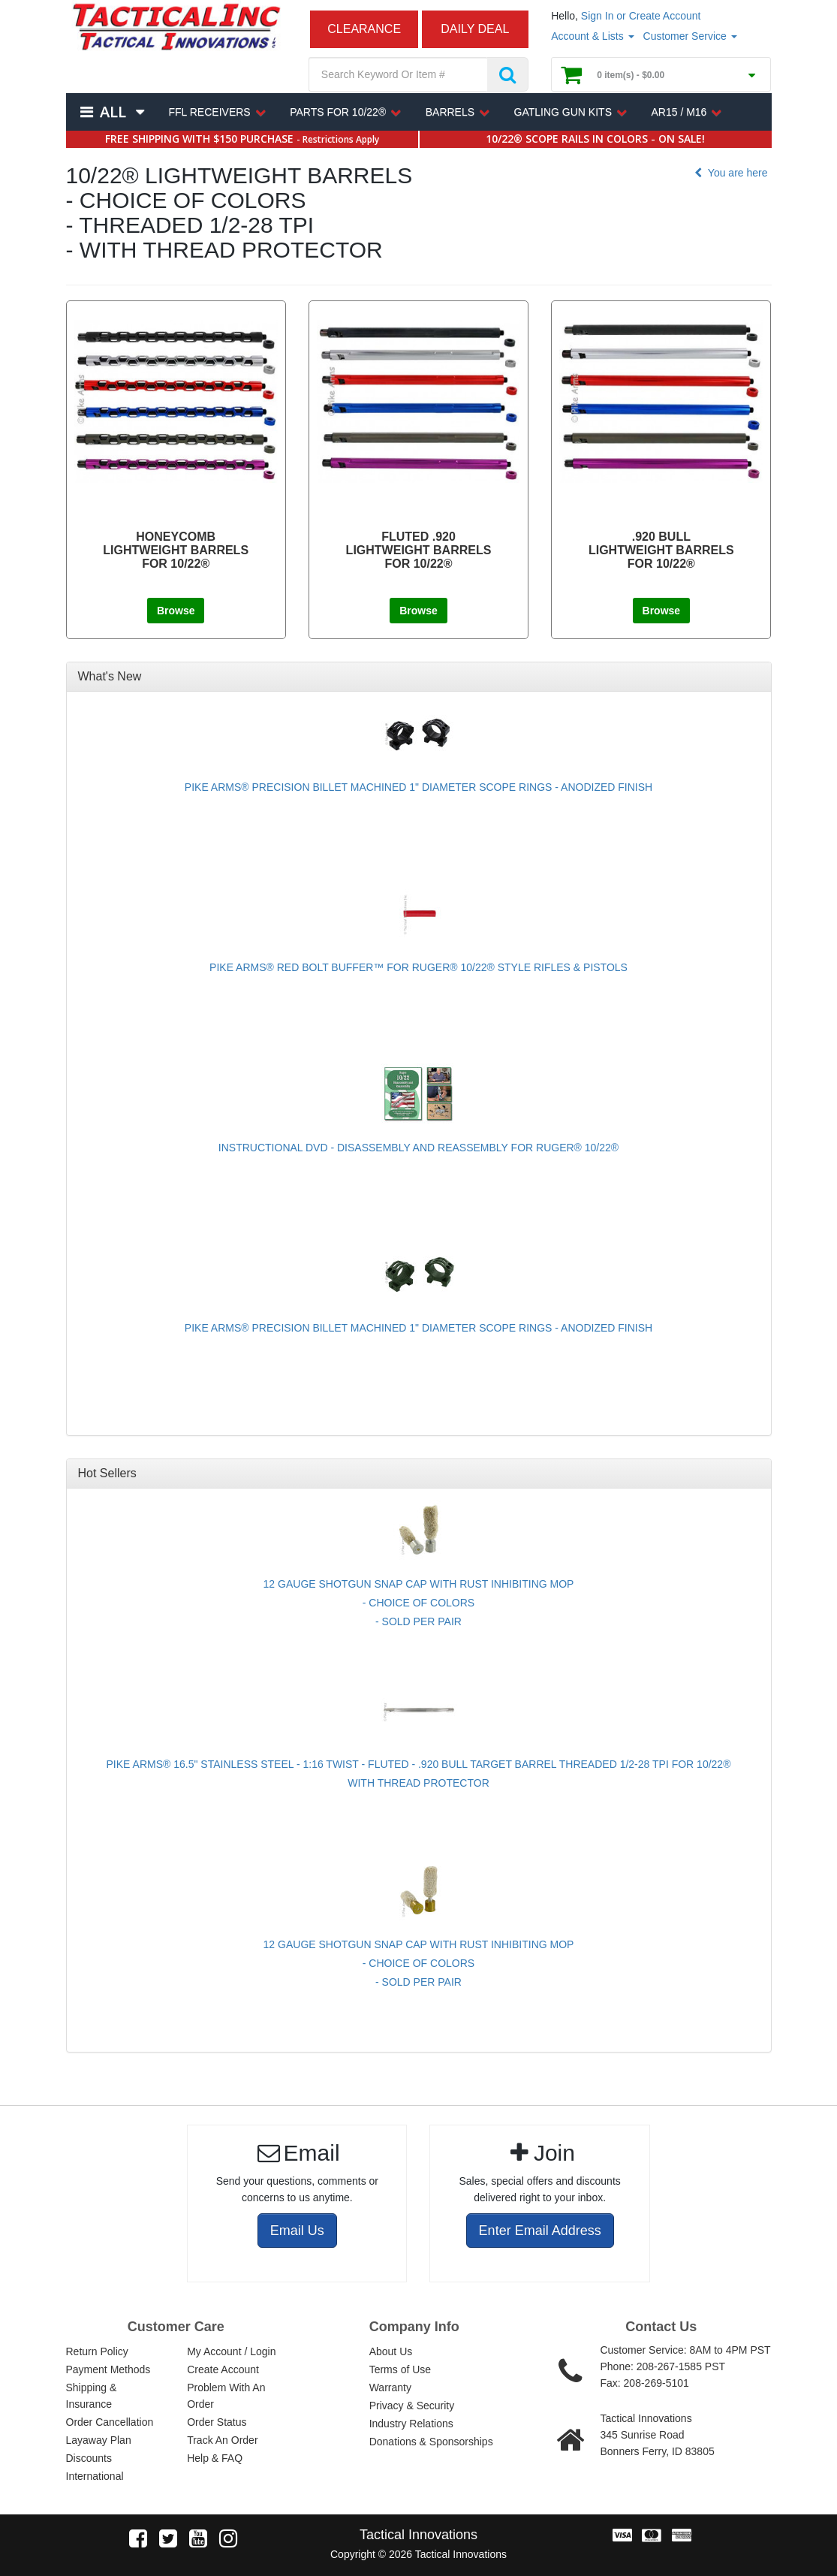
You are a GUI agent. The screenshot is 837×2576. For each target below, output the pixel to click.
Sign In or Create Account (641, 16)
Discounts (89, 2458)
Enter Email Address (540, 2230)
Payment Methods (108, 2369)
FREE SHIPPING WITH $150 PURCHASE (242, 138)
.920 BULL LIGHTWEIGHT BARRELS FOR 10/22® (661, 549)
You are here (729, 173)
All (113, 111)
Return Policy (97, 2351)
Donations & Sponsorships (431, 2442)
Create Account (223, 2369)
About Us (391, 2351)
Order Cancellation (110, 2422)
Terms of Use (400, 2369)
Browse (176, 611)
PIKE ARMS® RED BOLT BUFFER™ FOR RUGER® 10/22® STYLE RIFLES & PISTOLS (418, 967)
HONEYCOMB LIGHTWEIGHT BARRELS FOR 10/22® (175, 549)
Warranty (390, 2387)
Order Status (216, 2422)
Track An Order (222, 2440)
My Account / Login (231, 2351)
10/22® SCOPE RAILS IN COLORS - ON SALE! (595, 138)
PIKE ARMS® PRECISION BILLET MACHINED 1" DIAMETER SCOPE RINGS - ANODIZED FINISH (418, 787)
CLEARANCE (364, 29)
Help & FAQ (214, 2458)
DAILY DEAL (475, 29)
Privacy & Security (412, 2406)
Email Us (297, 2230)
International (95, 2476)
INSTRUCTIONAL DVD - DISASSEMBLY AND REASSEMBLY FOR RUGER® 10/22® (418, 1148)
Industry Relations (411, 2424)
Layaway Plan (98, 2440)
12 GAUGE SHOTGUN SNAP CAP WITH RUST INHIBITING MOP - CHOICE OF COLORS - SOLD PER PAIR (418, 1602)
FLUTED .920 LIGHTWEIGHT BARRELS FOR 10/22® (419, 549)
